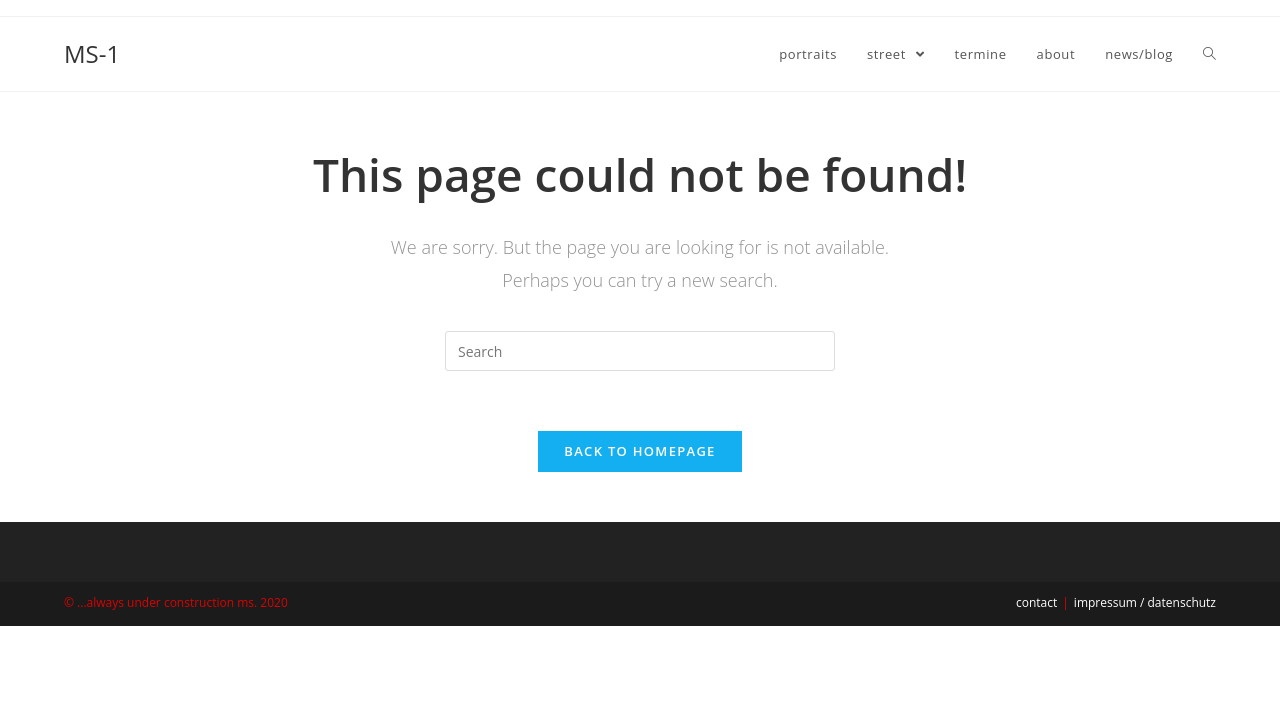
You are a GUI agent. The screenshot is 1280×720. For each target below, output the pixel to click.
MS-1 (92, 53)
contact (1036, 602)
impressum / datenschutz (1145, 602)
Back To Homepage (639, 451)
